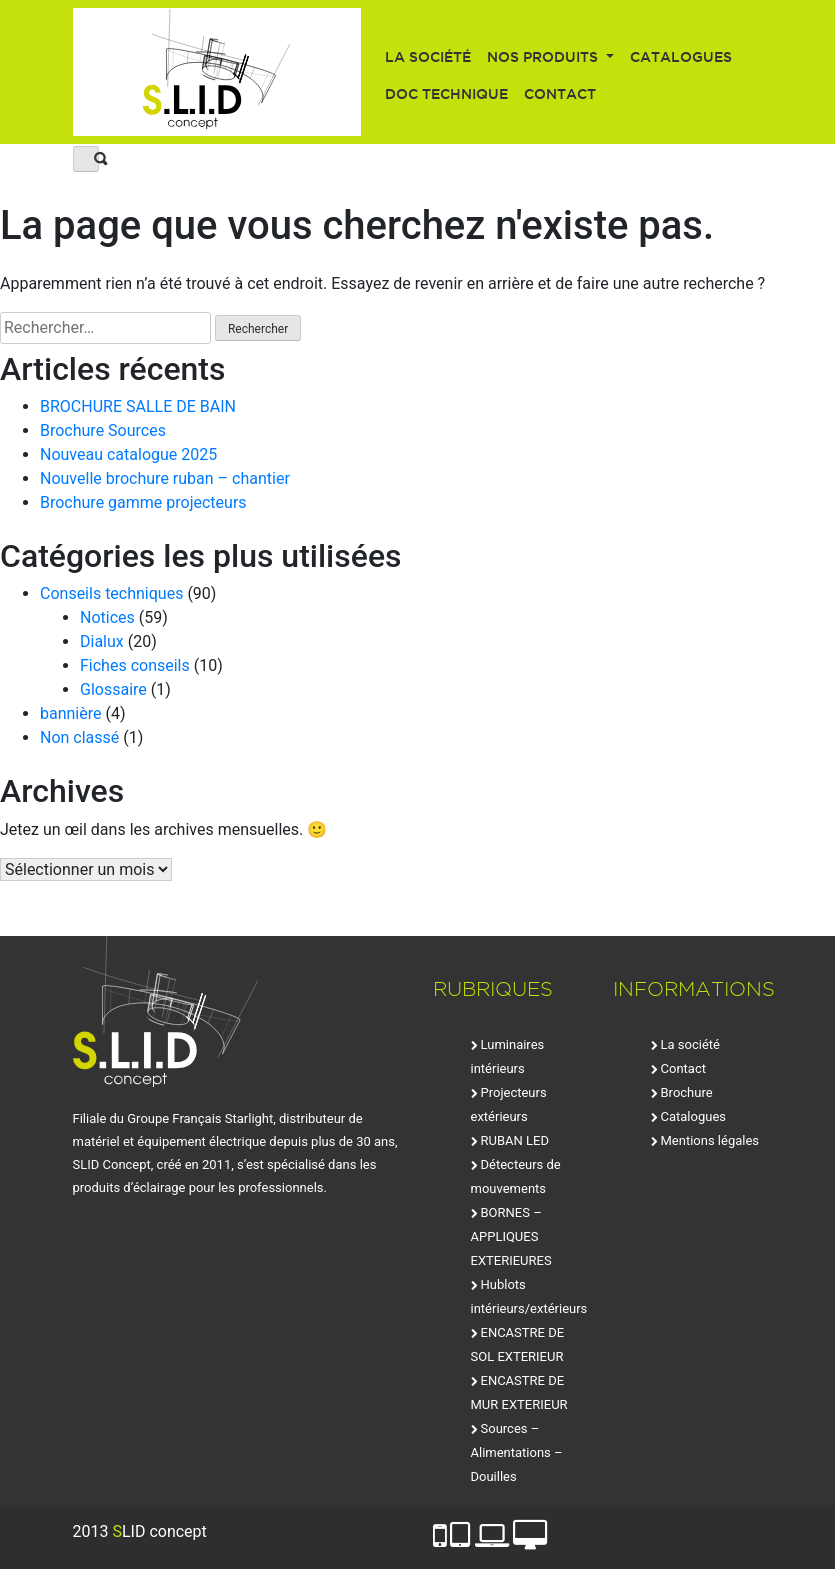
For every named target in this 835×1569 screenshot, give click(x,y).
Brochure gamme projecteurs (143, 502)
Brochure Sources (103, 430)
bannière (71, 713)
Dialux (102, 641)
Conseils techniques (111, 593)
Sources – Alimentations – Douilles (517, 1452)
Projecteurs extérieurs (509, 1104)
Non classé (79, 737)
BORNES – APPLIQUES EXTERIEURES (511, 1236)
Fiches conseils (135, 665)
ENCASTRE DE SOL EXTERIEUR (518, 1344)
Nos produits (544, 57)
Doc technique (446, 94)
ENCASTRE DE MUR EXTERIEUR (519, 1392)
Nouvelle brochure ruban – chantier (165, 478)
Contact (560, 94)
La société (428, 57)
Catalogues (681, 57)
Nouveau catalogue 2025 (128, 454)
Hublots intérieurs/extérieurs (529, 1296)
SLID (217, 72)
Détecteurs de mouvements (516, 1176)
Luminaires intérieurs (508, 1056)
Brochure (687, 1092)
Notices (107, 617)
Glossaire (113, 689)
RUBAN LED (515, 1140)
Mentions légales (710, 1140)
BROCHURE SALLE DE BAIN (138, 406)
